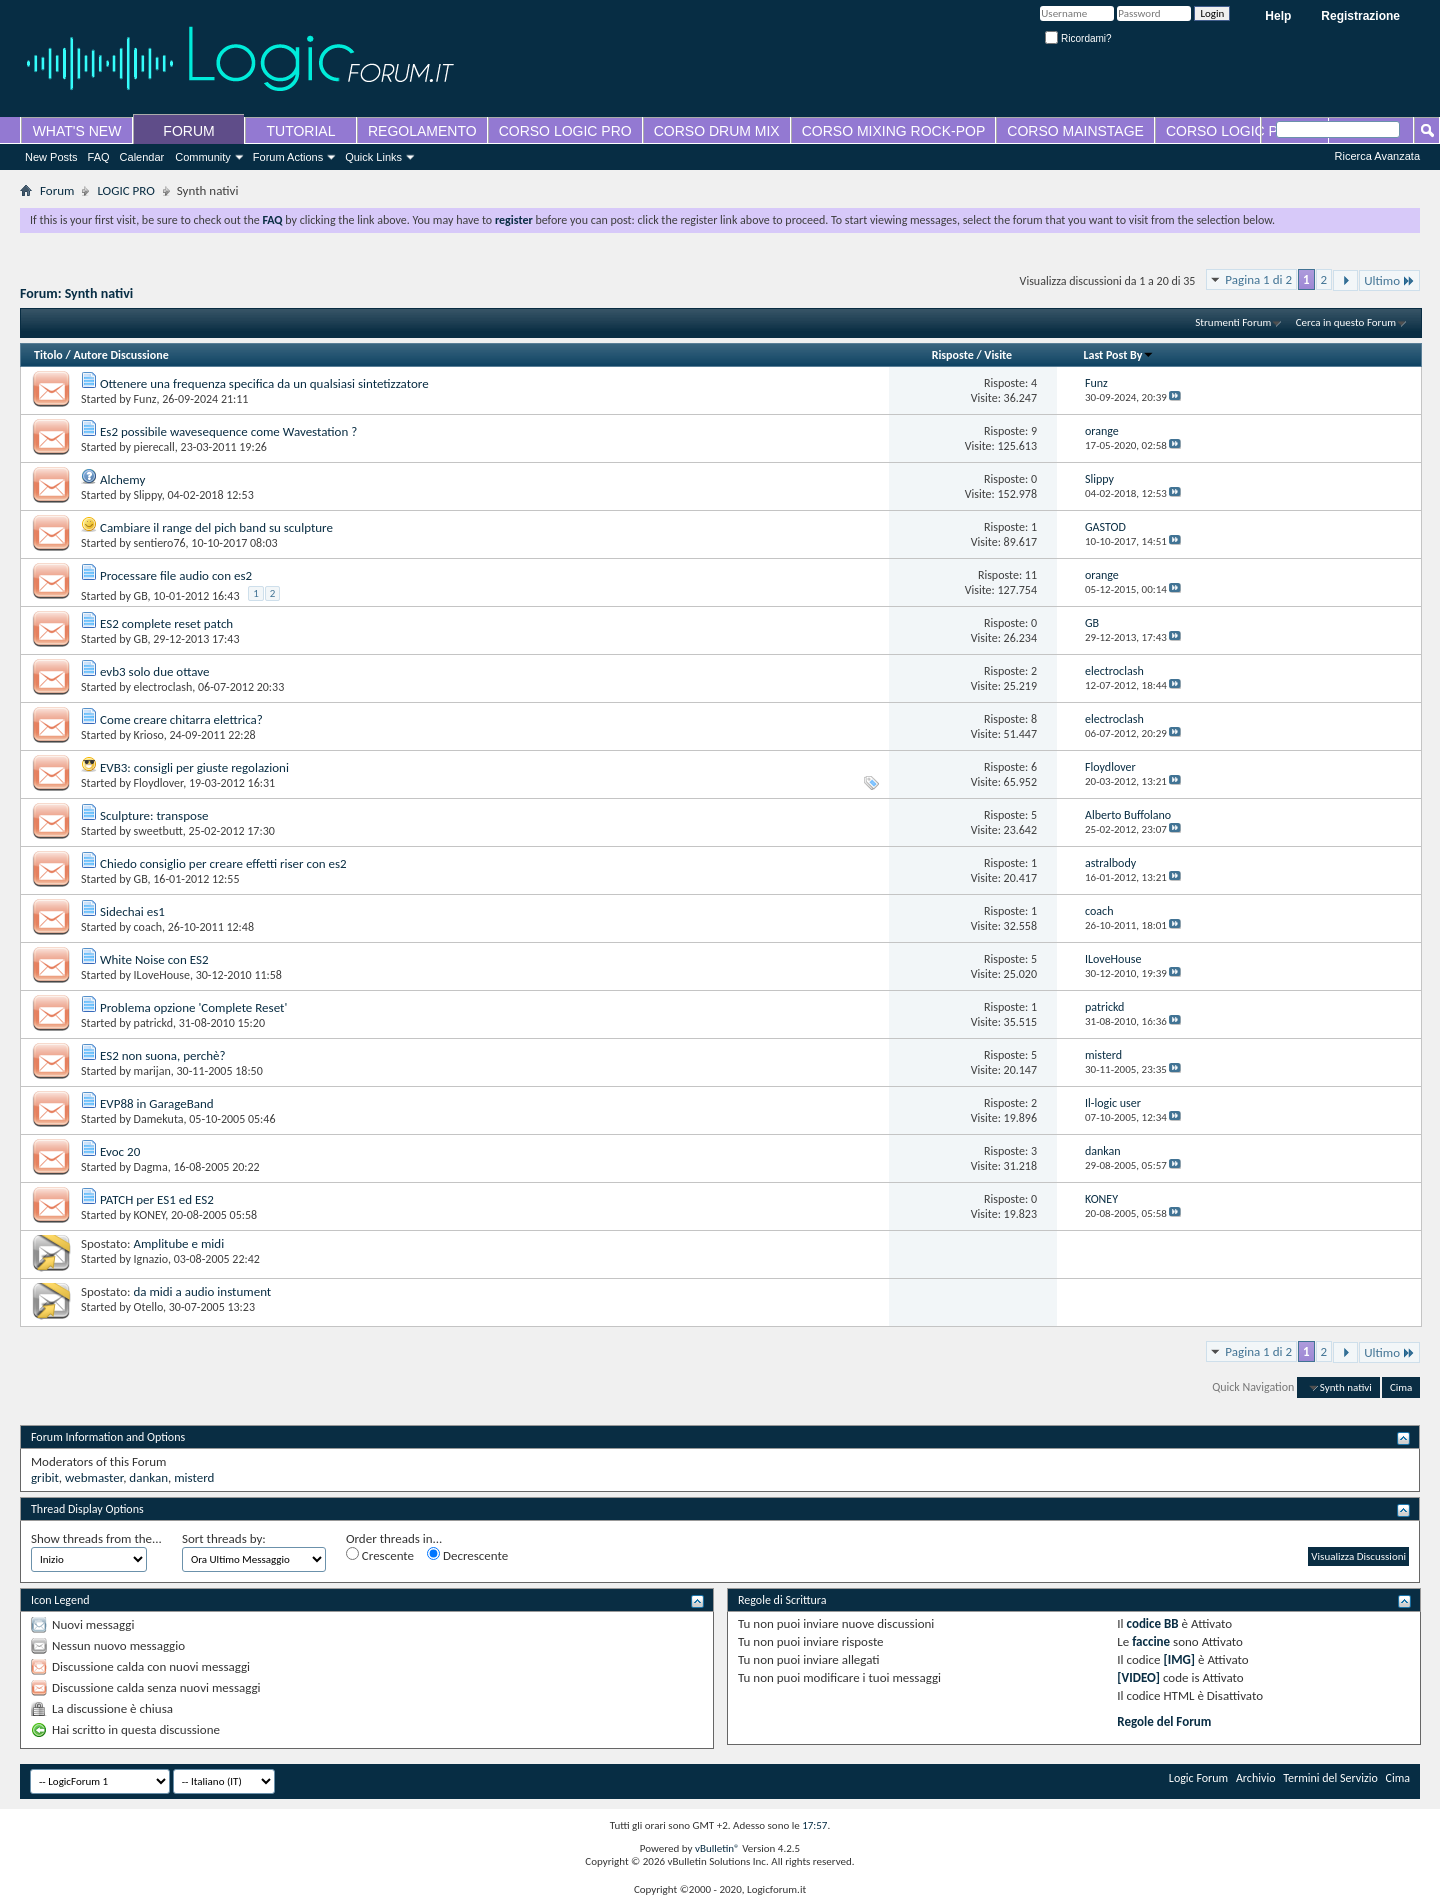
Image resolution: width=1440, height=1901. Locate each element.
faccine (1151, 1641)
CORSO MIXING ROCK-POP (894, 131)
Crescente (380, 1555)
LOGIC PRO (125, 190)
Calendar (142, 157)
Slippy (148, 495)
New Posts (51, 157)
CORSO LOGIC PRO (565, 131)
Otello (148, 1307)
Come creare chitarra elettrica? (181, 719)
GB (141, 596)
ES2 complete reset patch (166, 623)
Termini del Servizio (1330, 1778)
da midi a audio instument (202, 1291)
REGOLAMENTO (422, 131)
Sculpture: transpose (154, 815)
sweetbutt (158, 831)
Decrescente (467, 1555)
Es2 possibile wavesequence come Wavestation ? (228, 431)
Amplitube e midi (178, 1243)
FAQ (99, 157)
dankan (148, 1477)
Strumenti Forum (1233, 322)
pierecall (154, 447)
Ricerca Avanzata (1377, 156)
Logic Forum (1198, 1778)
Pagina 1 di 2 (1258, 279)
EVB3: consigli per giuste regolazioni (194, 767)
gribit (45, 1477)
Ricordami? (1078, 38)
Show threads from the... (96, 1538)
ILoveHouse (162, 975)
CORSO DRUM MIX (717, 131)
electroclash (163, 687)
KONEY (150, 1215)
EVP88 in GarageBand (157, 1103)
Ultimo (1389, 280)
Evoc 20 (120, 1151)
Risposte (953, 355)
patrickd (153, 1023)
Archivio (1256, 1778)
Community (203, 157)
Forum (57, 190)
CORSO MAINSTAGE (1075, 131)
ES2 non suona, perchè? (163, 1055)
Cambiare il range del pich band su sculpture (216, 527)
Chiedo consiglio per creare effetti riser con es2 (223, 863)
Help (1278, 16)
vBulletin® (717, 1848)
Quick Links (373, 157)
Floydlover (159, 783)
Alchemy (122, 479)
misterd (194, 1477)
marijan (152, 1071)
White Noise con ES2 (154, 959)
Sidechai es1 (132, 911)
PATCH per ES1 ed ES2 (157, 1199)
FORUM (188, 131)
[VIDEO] (1138, 1677)
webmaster (94, 1477)
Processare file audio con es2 (176, 575)
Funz (145, 399)
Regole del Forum (1164, 1721)
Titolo (48, 355)
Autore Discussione (120, 355)
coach (148, 927)
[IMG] (1180, 1659)
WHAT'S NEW (77, 131)
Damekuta (159, 1119)
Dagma (151, 1167)
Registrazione (1360, 16)
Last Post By (1118, 355)
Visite (998, 355)
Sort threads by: (224, 1538)
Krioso (149, 735)
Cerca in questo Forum (1346, 322)
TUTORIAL (301, 131)
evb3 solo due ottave (155, 671)
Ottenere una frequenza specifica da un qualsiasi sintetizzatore (264, 383)
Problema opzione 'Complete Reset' (193, 1007)
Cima (1401, 1387)
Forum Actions (288, 157)
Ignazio (151, 1259)
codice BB (1153, 1623)
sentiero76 (160, 543)
